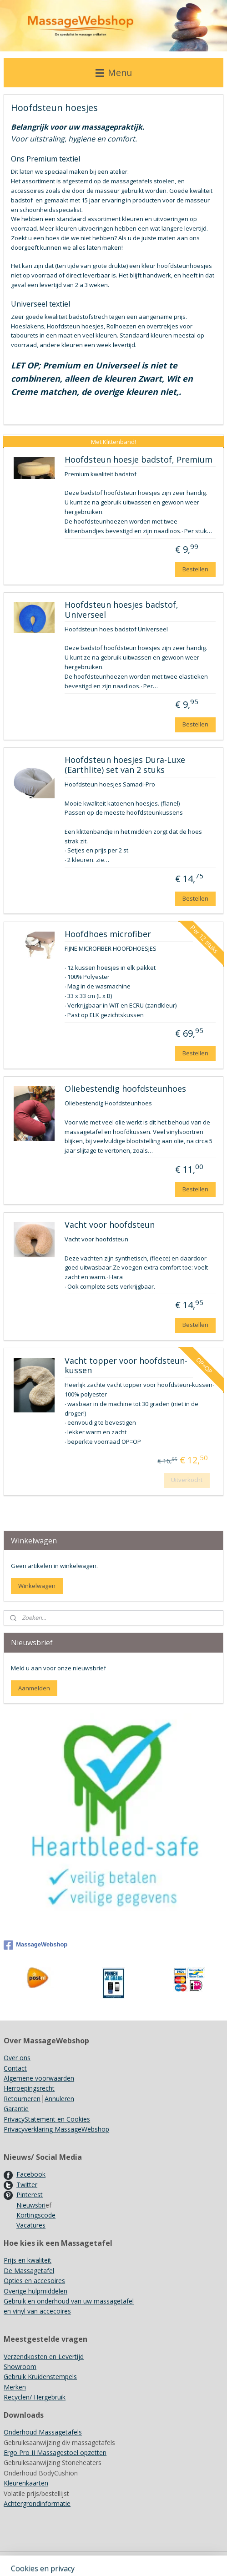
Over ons (17, 2057)
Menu (114, 72)
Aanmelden (34, 1688)
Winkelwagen (36, 1586)
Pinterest (29, 2194)
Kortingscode (35, 2215)
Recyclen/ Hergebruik (35, 2397)
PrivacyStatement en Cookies (47, 2119)
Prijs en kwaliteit (27, 2260)
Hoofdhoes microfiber (108, 934)
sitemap (148, 2559)
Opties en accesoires (34, 2280)
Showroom (20, 2366)
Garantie (16, 2108)
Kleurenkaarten (26, 2483)
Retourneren (22, 2098)
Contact (15, 2068)
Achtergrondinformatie (37, 2503)
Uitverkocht (186, 1480)
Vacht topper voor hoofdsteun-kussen (126, 1366)
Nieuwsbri (30, 2205)
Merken (15, 2387)
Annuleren (59, 2098)
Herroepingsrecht (29, 2088)
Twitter (26, 2184)
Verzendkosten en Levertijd (44, 2356)
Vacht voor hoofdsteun (110, 1225)
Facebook (30, 2174)
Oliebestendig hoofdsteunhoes (125, 1089)
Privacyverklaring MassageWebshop (56, 2129)
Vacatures (30, 2225)
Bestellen (195, 569)
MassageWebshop (35, 1945)
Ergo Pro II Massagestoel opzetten (55, 2452)
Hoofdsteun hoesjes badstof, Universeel (121, 610)
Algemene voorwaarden (39, 2078)
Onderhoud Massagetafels (43, 2432)
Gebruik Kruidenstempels (40, 2376)
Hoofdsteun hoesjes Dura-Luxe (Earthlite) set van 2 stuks (125, 766)
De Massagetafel (29, 2270)
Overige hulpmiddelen (35, 2291)
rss (167, 2559)
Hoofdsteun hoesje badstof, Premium (138, 460)
